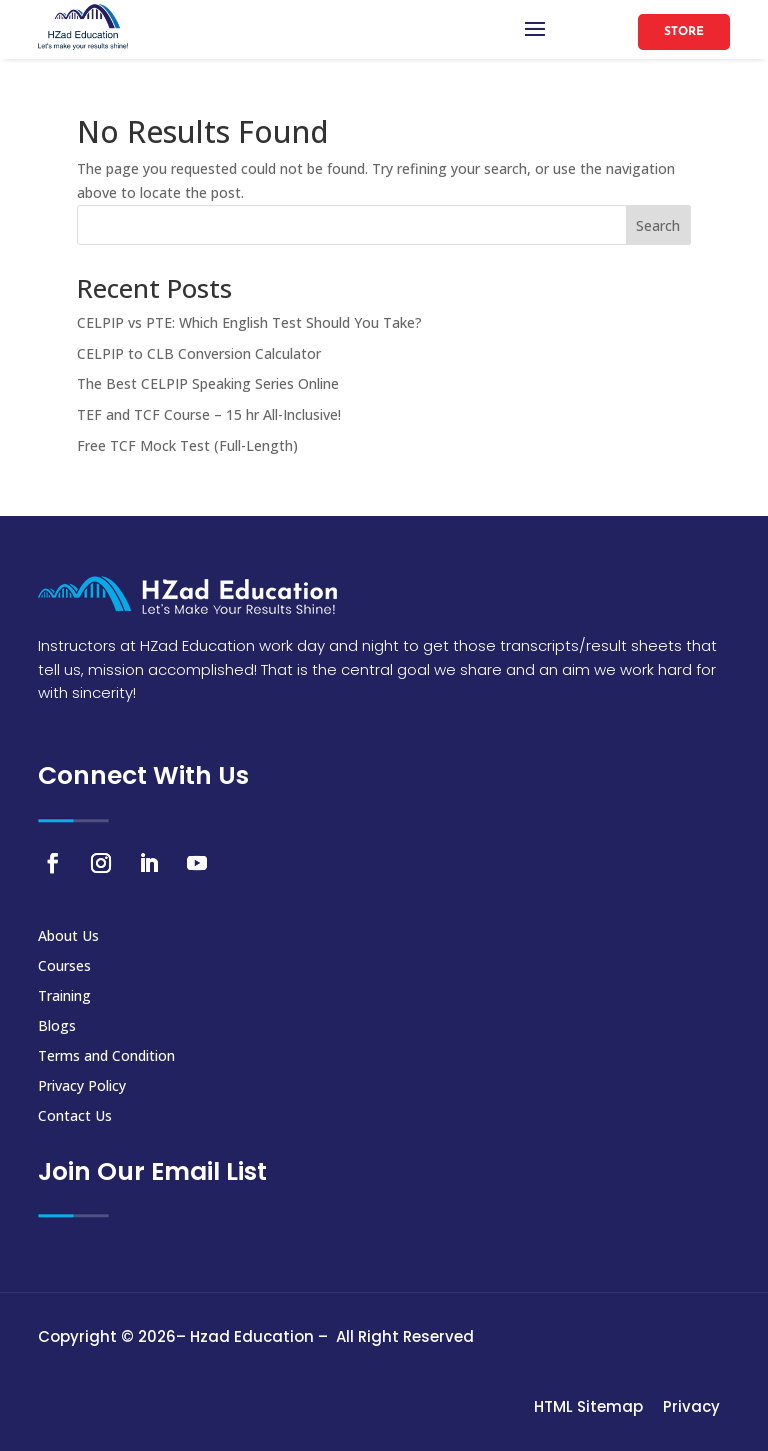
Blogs (57, 1027)
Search (658, 225)
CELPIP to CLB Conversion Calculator (199, 353)
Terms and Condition (106, 1057)
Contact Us (75, 1117)
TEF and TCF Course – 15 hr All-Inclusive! (209, 414)
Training (64, 997)
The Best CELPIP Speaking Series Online (208, 383)
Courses (64, 967)
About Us (68, 937)
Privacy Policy (82, 1087)
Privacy (691, 1407)
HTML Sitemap (588, 1407)
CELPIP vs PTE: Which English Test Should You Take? (249, 322)
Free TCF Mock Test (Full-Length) (187, 445)
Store (684, 32)
